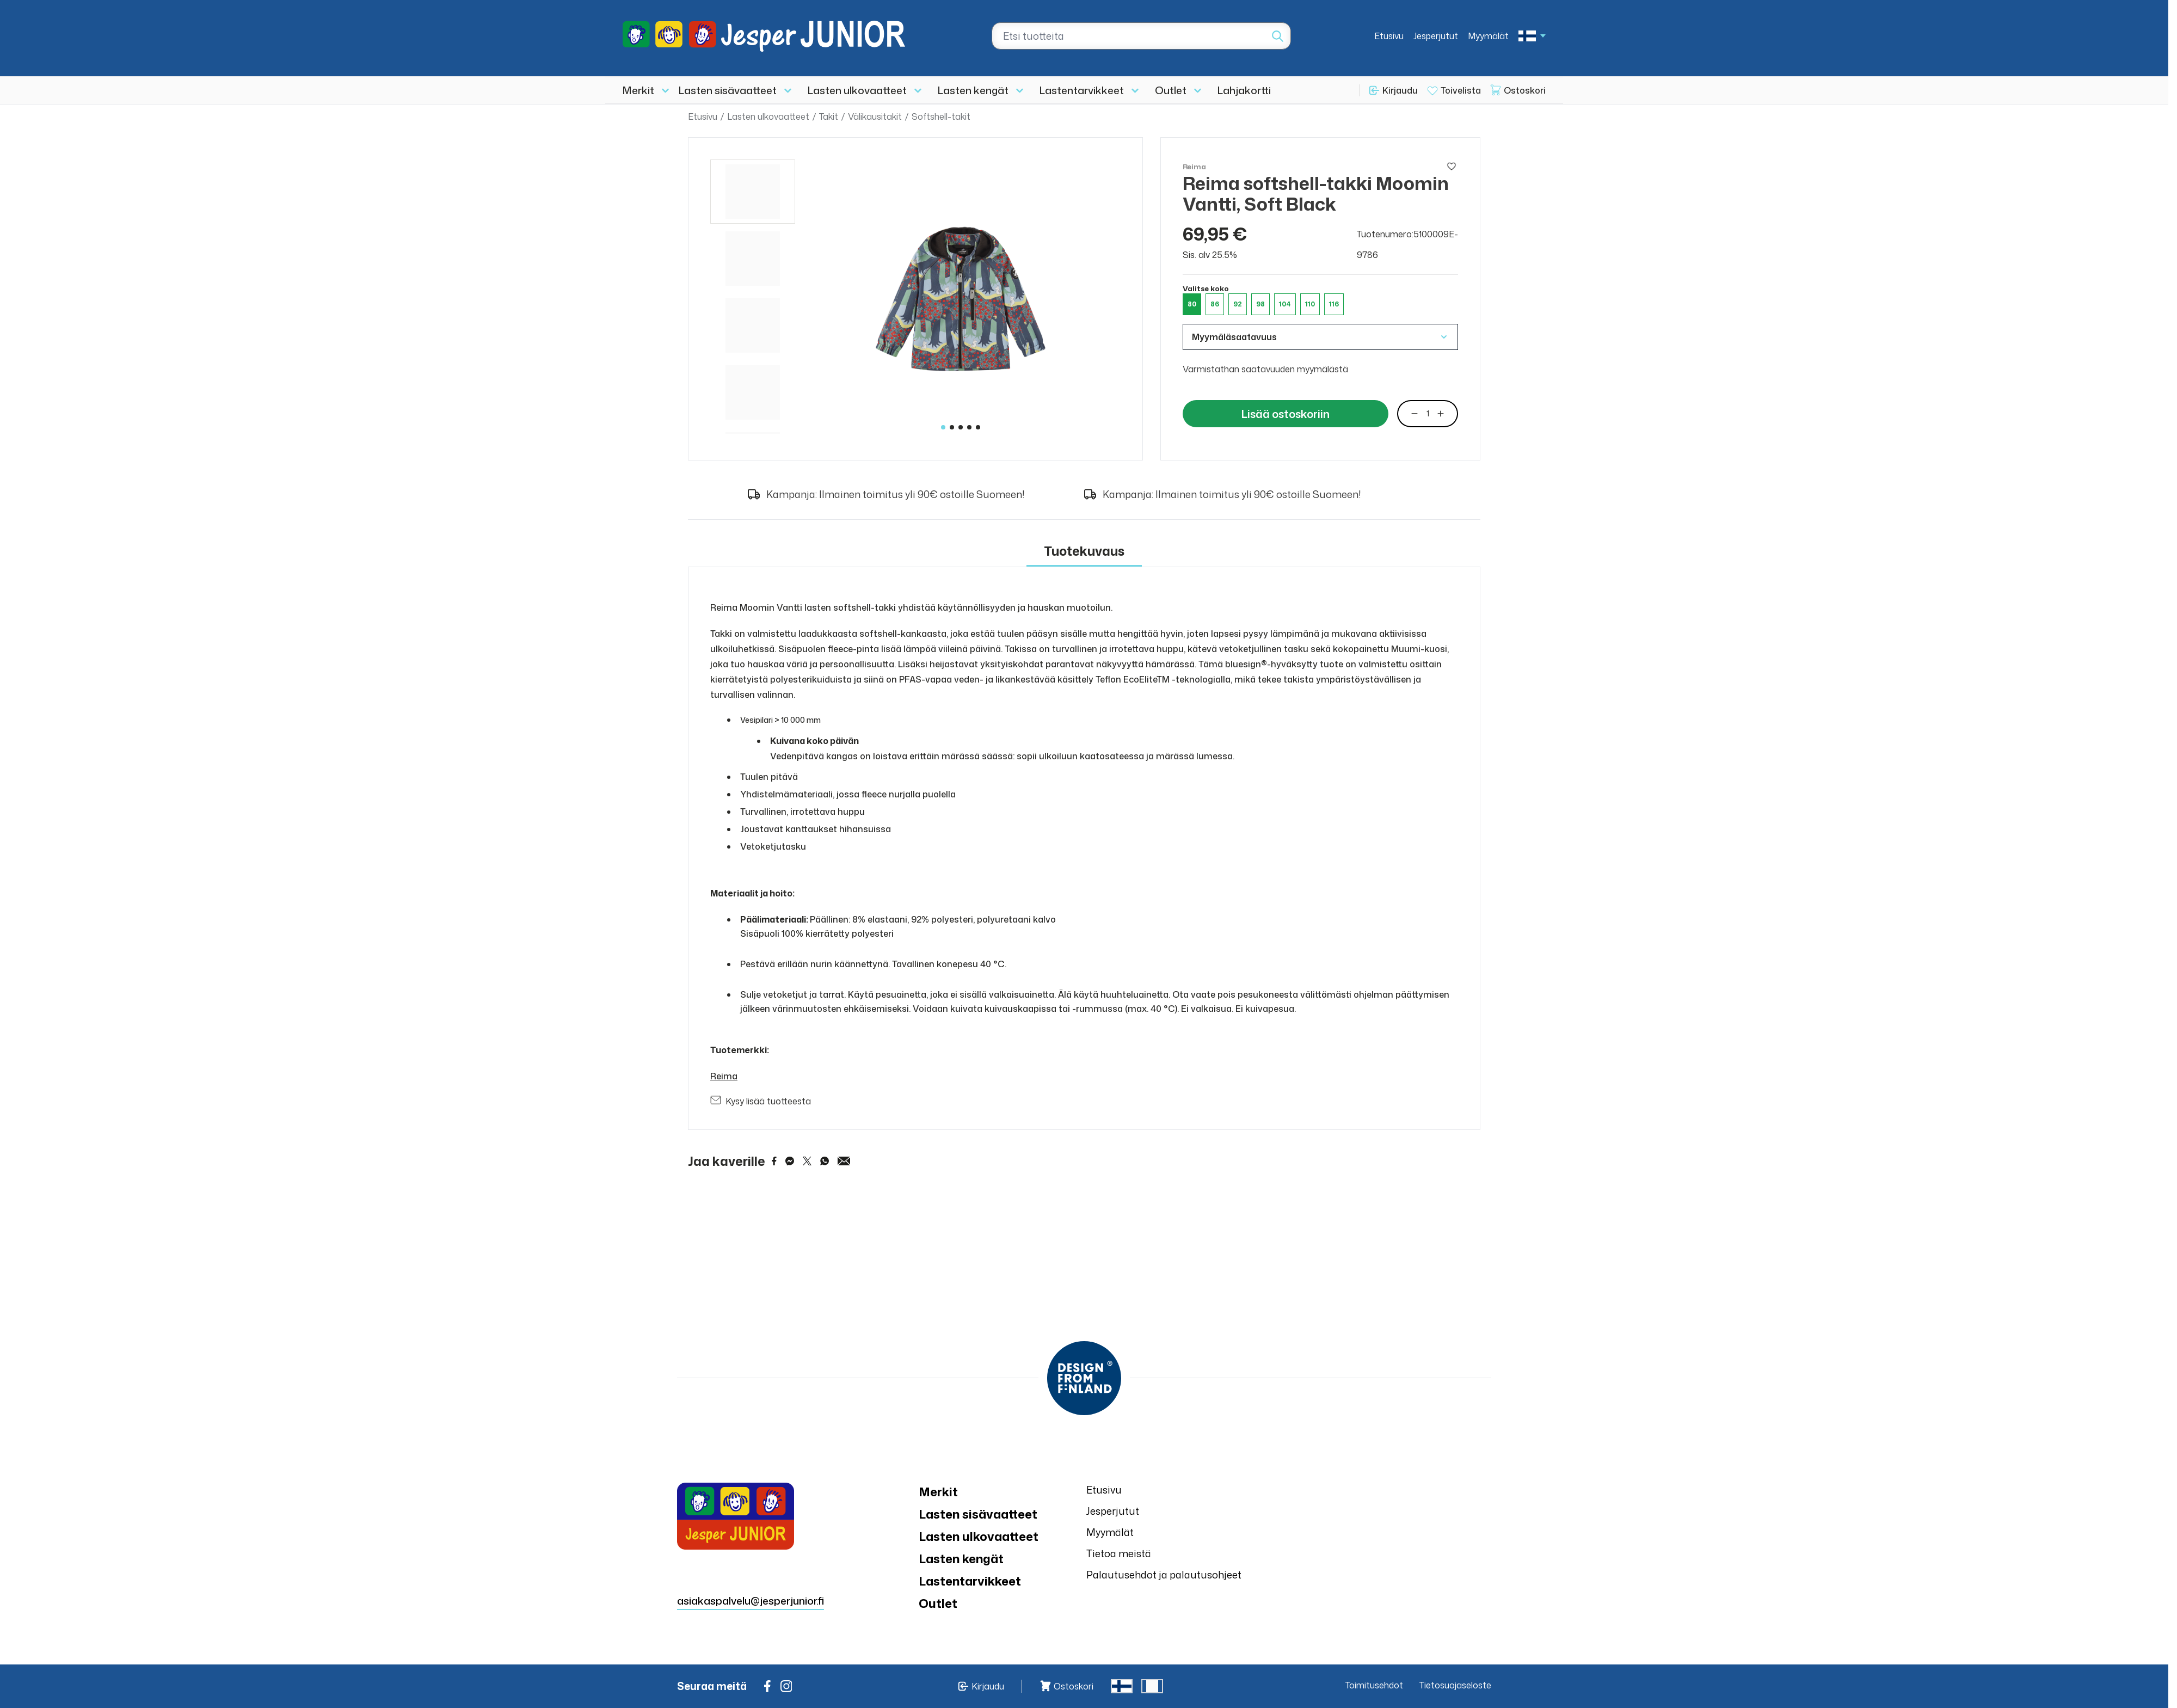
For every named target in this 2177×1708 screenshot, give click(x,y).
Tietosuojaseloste (1455, 1685)
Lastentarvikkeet (1082, 90)
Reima (723, 1076)
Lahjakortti (1244, 90)
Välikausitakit (875, 116)
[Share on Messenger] (789, 1161)
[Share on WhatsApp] (824, 1161)
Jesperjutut (1435, 36)
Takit (828, 116)
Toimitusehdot (1374, 1685)
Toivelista (1461, 90)
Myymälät (1488, 36)
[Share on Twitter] (807, 1161)
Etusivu (1389, 36)
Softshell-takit (941, 116)
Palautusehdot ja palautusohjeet (1163, 1575)
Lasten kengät (973, 90)
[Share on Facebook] (774, 1161)
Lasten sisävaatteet (728, 90)
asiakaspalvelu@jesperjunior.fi (750, 1600)
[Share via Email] (844, 1161)
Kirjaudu (1400, 90)
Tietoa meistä (1118, 1553)
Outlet (1170, 90)
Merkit (638, 90)
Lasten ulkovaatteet (857, 90)
